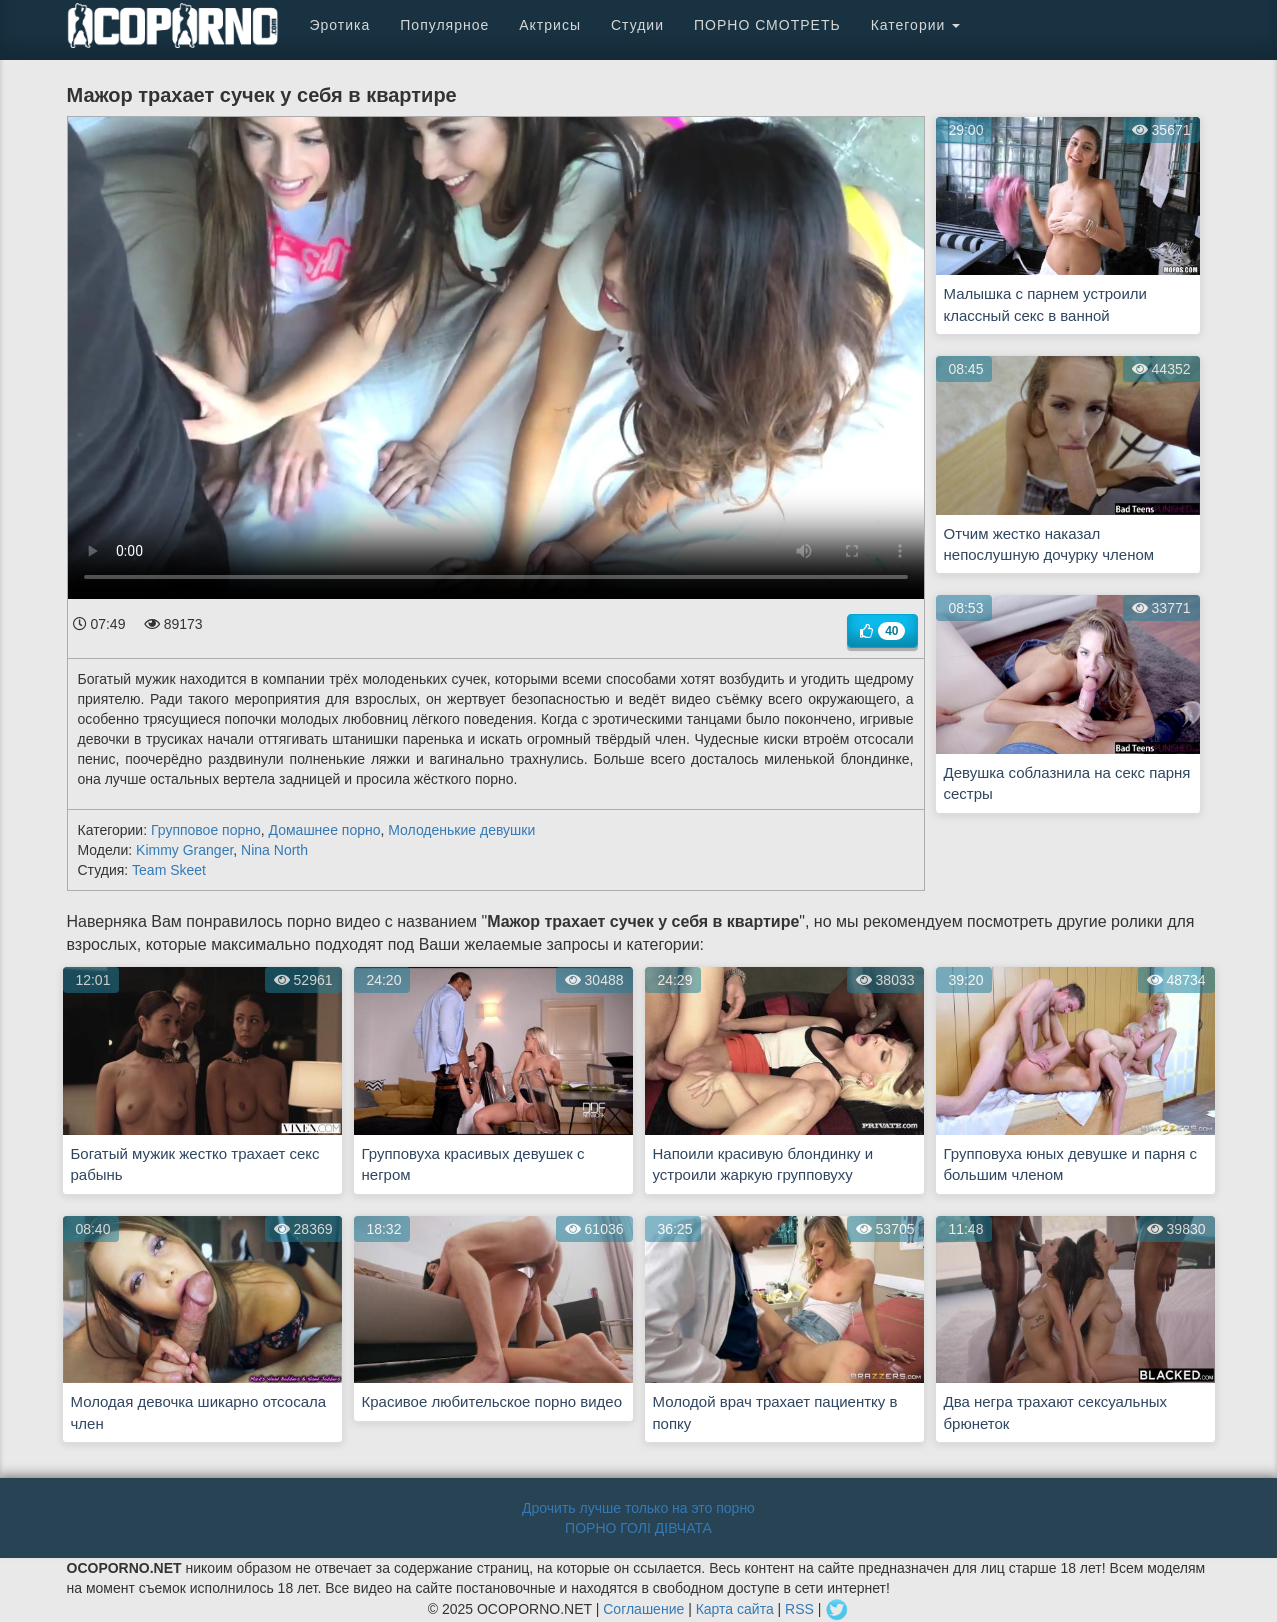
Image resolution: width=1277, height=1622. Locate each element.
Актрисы (550, 25)
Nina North (274, 850)
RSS (799, 1609)
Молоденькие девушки (461, 830)
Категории (916, 25)
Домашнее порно (325, 830)
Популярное (444, 25)
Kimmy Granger (184, 850)
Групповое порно (206, 830)
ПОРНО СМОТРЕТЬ (767, 25)
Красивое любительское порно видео (492, 1401)
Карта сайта (735, 1609)
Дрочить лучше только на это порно (638, 1508)
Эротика (340, 25)
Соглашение (643, 1609)
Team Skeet (169, 870)
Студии (637, 25)
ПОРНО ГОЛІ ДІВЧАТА (638, 1528)
